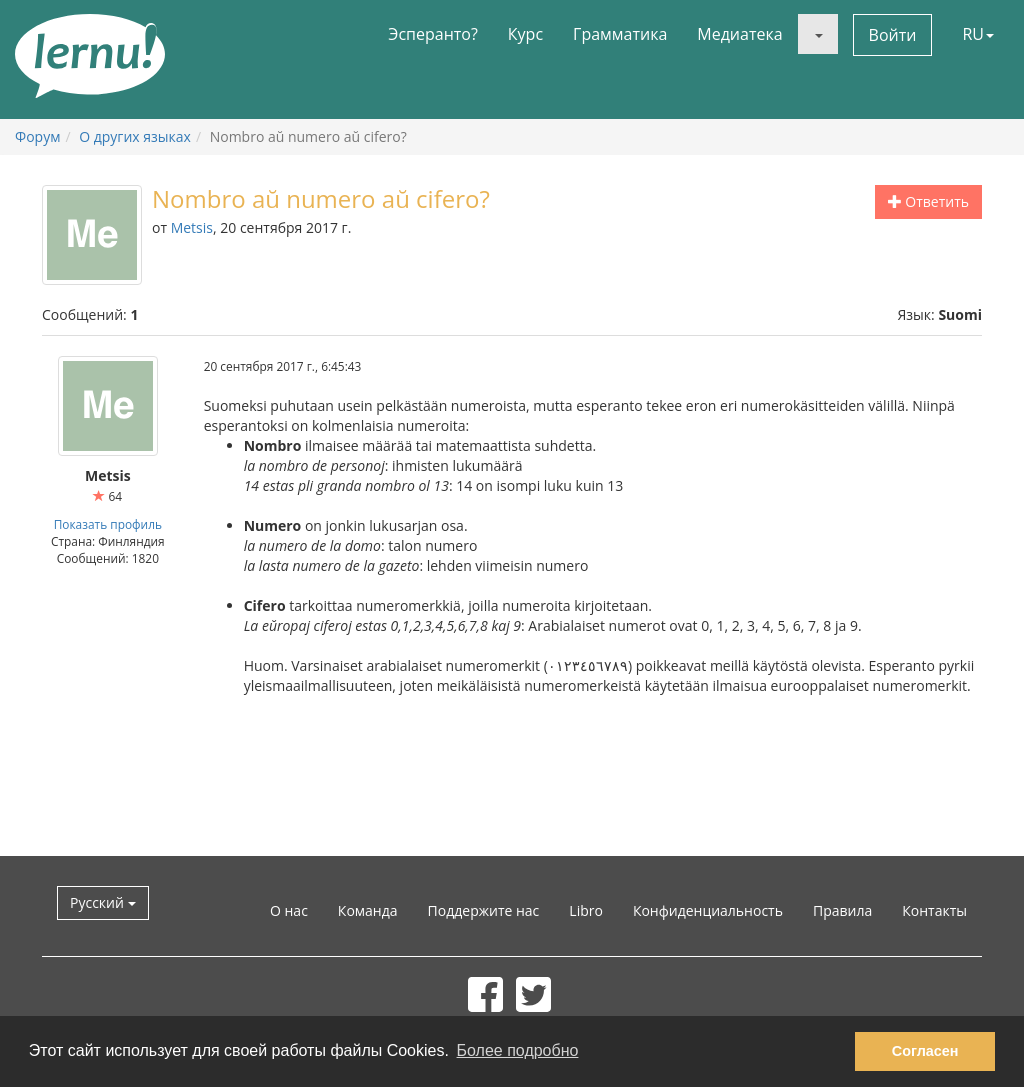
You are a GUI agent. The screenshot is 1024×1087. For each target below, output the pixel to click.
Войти (893, 35)
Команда (368, 910)
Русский (103, 902)
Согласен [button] (925, 1051)
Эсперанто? (433, 34)
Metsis (192, 227)
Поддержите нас (484, 910)
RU (978, 34)
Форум (37, 136)
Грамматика (620, 34)
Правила (842, 910)
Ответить (928, 201)
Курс (525, 34)
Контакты (934, 910)
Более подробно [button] (518, 1050)
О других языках (135, 136)
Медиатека (739, 34)
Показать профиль (108, 524)
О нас (289, 910)
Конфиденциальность (708, 910)
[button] (818, 34)
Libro (586, 910)
